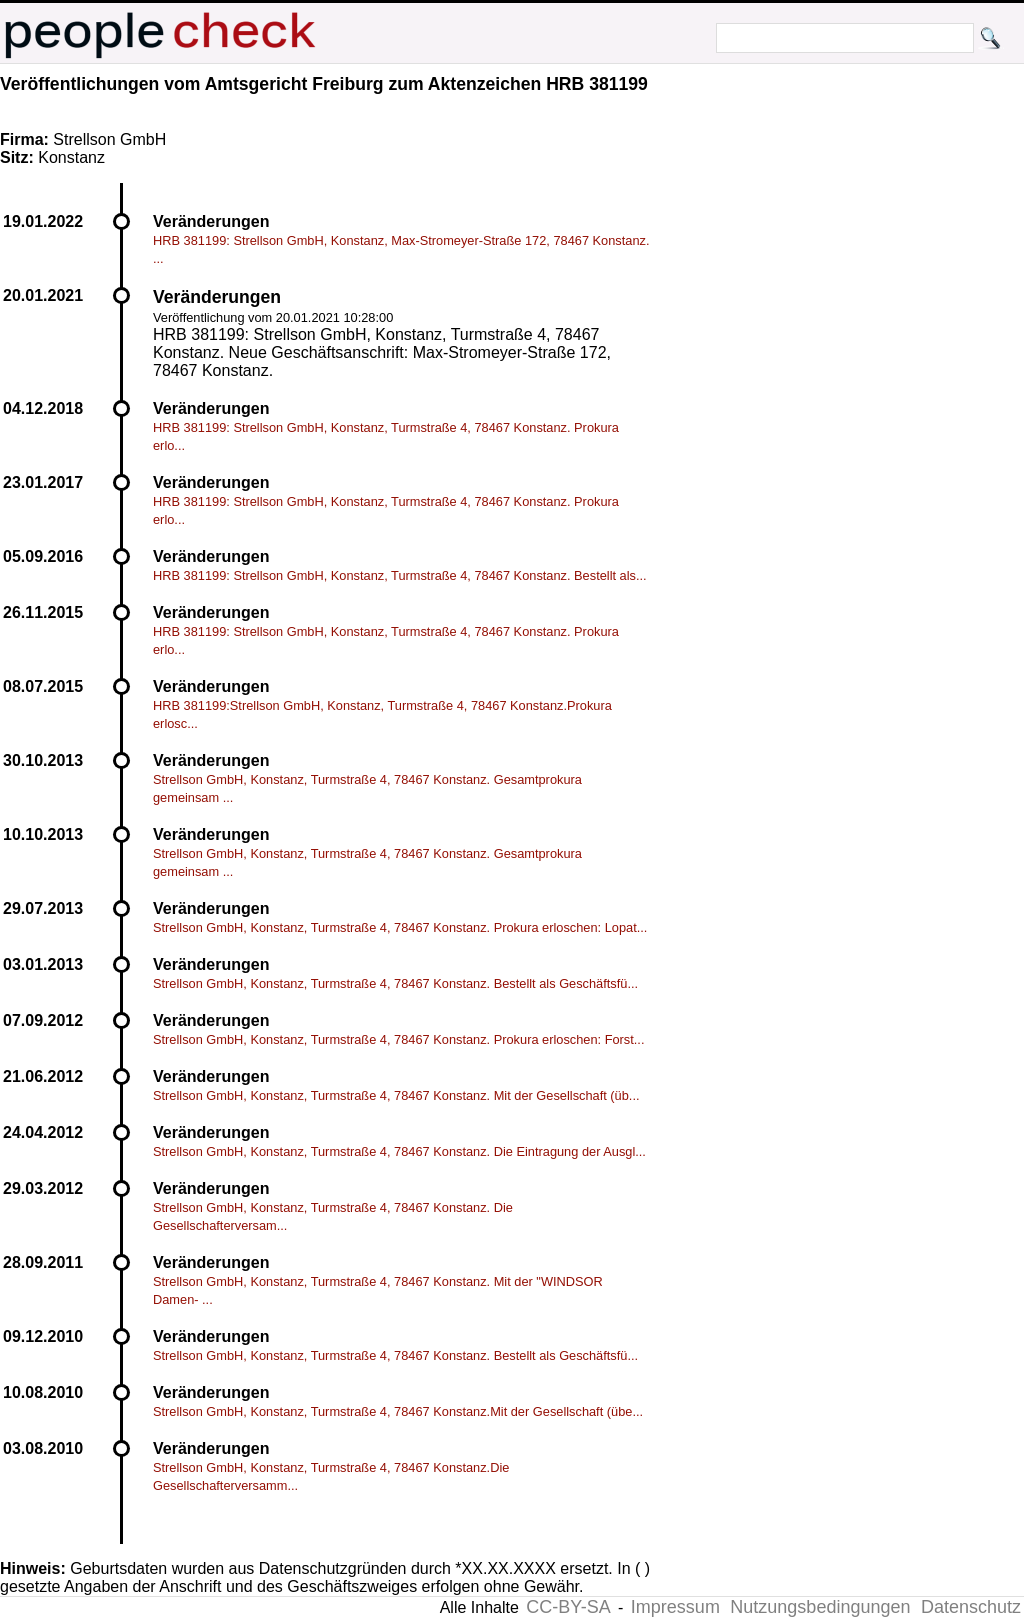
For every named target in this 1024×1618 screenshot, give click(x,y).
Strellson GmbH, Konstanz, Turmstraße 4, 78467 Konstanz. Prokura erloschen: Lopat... (400, 927)
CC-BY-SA (568, 1607)
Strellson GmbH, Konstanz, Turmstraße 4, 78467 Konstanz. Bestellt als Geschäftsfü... (395, 983)
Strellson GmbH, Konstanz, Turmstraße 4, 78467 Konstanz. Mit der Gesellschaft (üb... (396, 1095)
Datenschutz (971, 1607)
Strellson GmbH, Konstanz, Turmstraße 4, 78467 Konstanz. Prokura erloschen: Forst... (398, 1039)
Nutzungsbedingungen (820, 1607)
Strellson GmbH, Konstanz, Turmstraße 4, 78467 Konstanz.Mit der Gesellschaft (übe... (398, 1411)
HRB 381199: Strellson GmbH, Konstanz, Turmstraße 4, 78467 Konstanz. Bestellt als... (400, 575)
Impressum (675, 1607)
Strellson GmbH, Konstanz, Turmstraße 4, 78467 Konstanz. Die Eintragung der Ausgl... (399, 1151)
